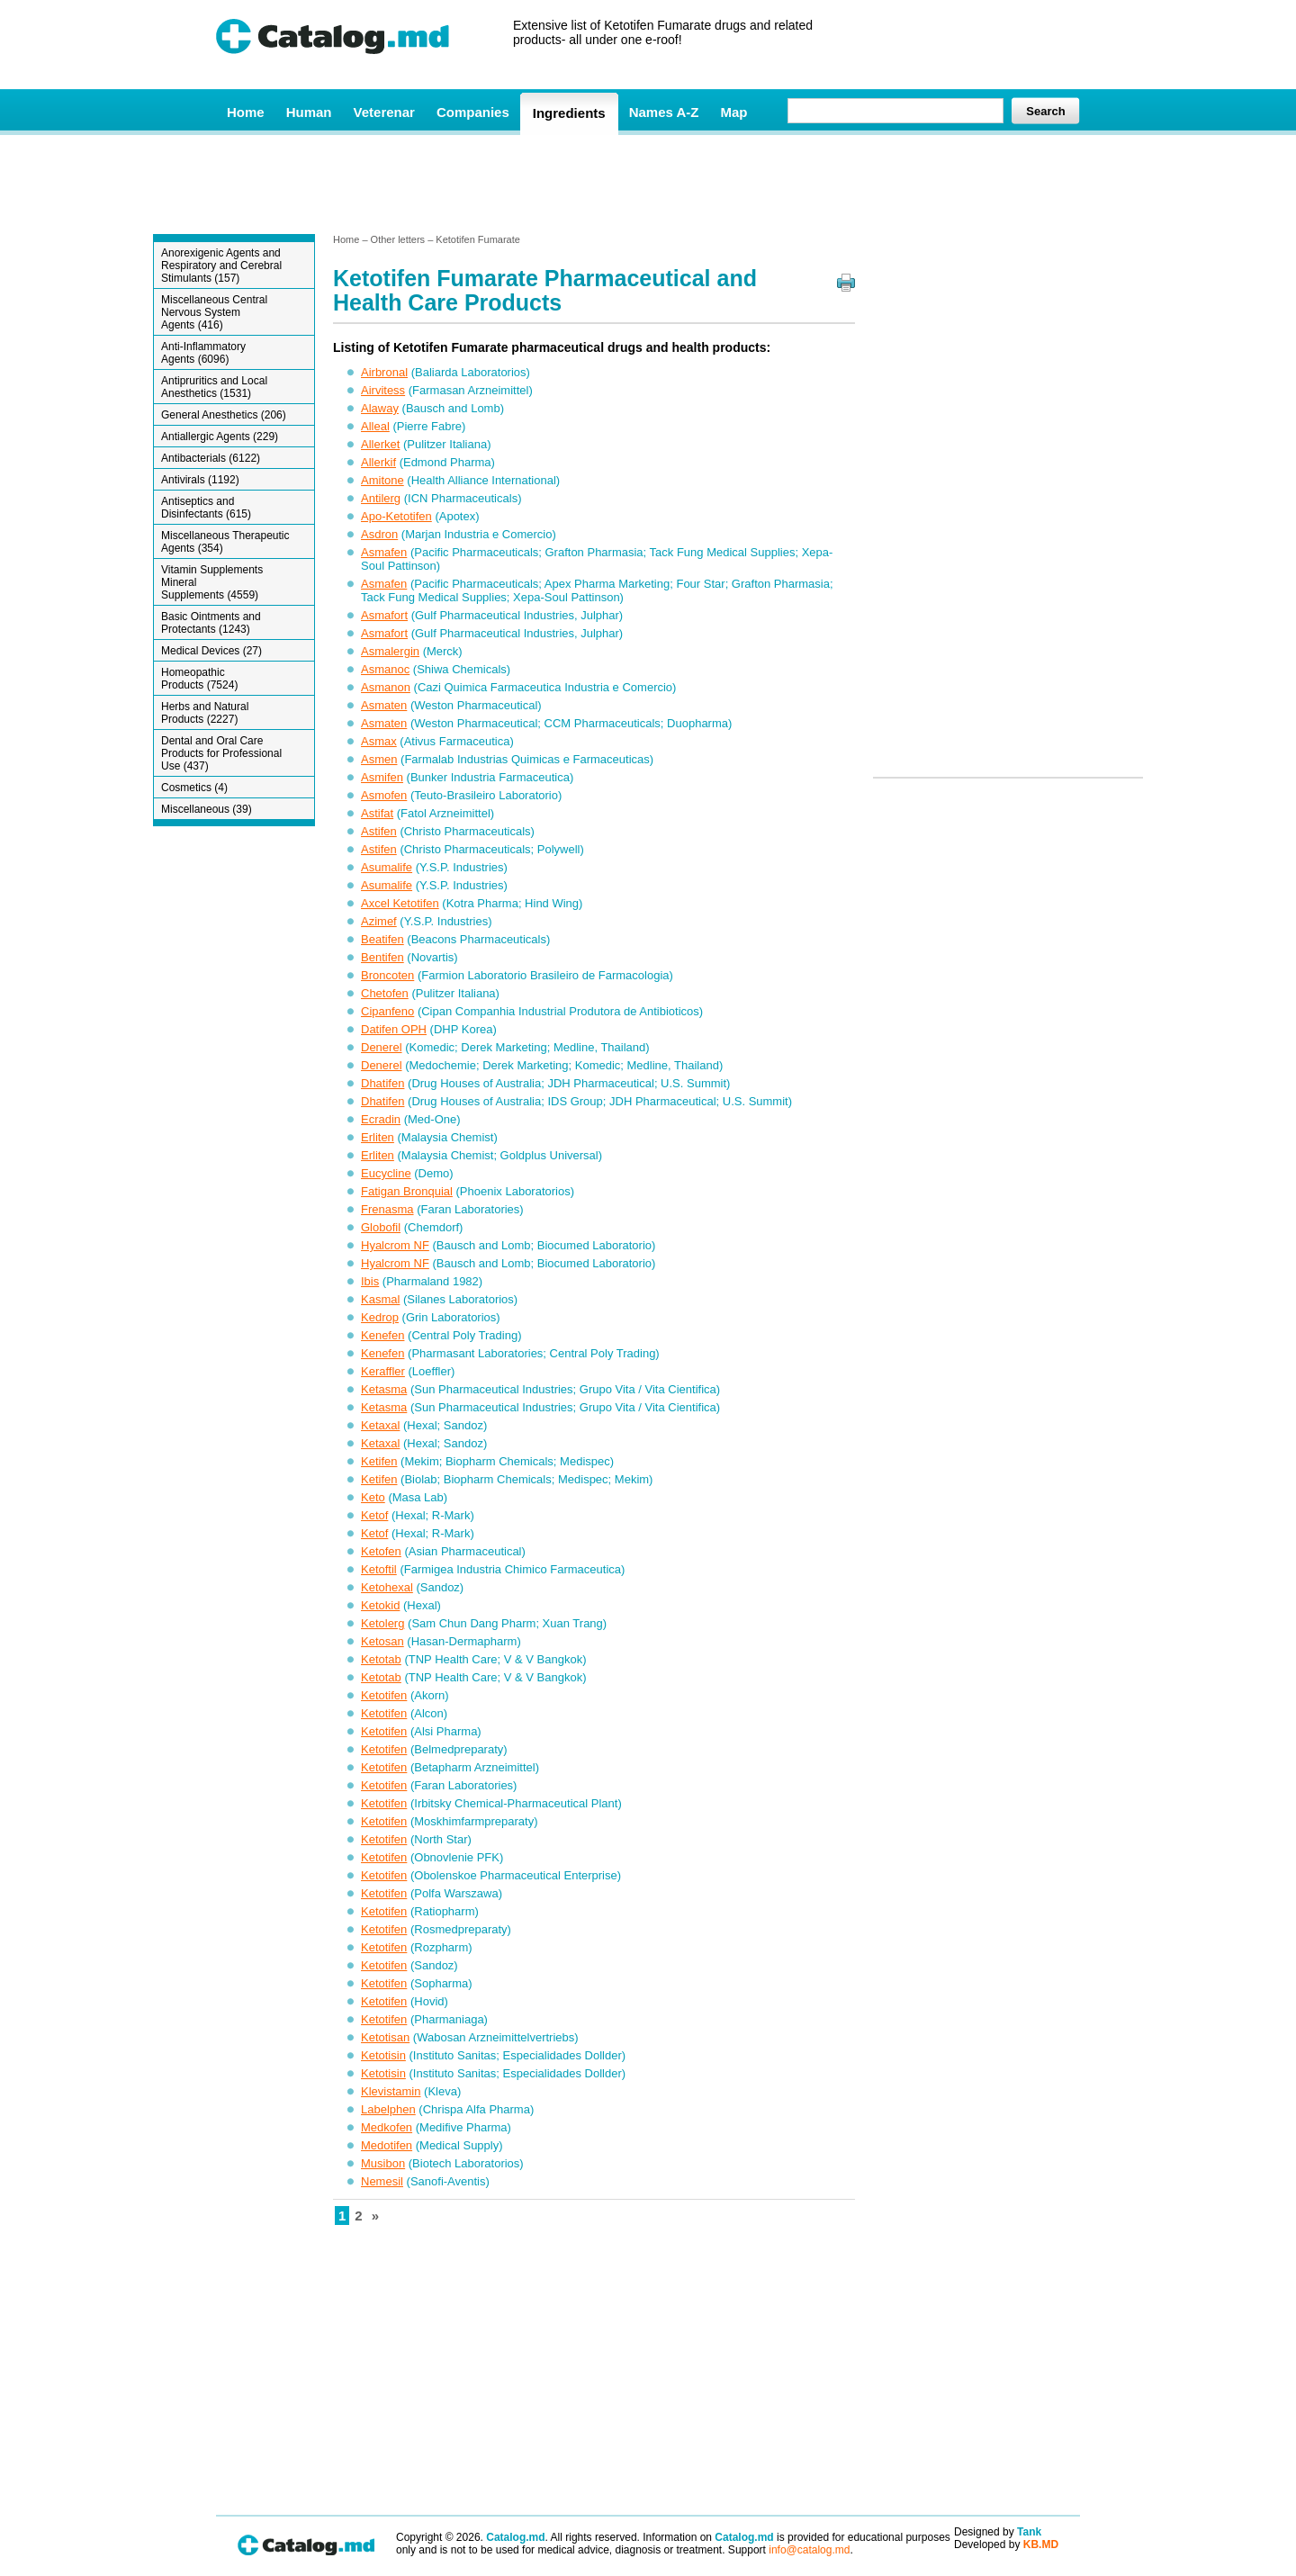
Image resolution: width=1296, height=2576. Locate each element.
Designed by (997, 2532)
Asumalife (386, 867)
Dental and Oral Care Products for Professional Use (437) (221, 753)
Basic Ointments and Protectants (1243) (211, 622)
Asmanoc (385, 669)
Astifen (379, 831)
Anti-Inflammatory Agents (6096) (203, 352)
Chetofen (385, 993)
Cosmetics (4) (194, 787)
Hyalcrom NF (395, 1245)
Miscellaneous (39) (206, 809)
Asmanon (385, 687)
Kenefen (382, 1335)
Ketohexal (387, 1587)
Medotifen (386, 2145)
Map (733, 112)
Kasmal (380, 1299)
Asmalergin (390, 651)
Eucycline (386, 1173)
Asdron (379, 534)
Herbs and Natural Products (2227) (204, 712)
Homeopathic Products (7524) (199, 678)
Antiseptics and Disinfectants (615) (206, 507)
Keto (373, 1497)
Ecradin (380, 1119)
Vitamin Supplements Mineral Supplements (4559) (212, 582)
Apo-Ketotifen (396, 516)
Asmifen (382, 777)
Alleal (375, 426)
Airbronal (384, 372)
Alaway (380, 408)
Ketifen (379, 1461)
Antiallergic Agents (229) (219, 436)
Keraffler (383, 1371)
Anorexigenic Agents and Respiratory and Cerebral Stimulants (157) (221, 265)
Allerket (380, 444)
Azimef (379, 921)
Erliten (377, 1137)
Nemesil (382, 2181)
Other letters (398, 239)
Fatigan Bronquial (407, 1191)
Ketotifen (384, 1695)
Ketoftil (379, 1569)
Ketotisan (385, 2037)
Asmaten (384, 705)
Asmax (379, 741)
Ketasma (384, 1389)
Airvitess (383, 390)
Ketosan (382, 1641)
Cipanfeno (387, 1011)
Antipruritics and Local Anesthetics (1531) (214, 387)
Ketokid (380, 1605)
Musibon (383, 2163)
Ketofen (381, 1551)
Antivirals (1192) (200, 479)
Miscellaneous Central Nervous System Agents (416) (214, 312)
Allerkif (378, 462)
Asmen (379, 759)
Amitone (382, 480)
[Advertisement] (647, 182)
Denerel (381, 1047)
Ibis (370, 1281)
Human (309, 112)
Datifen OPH (394, 1029)
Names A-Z (664, 112)
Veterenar (384, 112)
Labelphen (388, 2109)
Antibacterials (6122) (210, 458)
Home (246, 112)
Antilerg (380, 498)
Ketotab (381, 1659)
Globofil (380, 1227)
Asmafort (384, 615)
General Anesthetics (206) (223, 415)
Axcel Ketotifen (400, 903)
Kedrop (380, 1317)
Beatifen (382, 939)
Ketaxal (380, 1425)
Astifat (377, 813)
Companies (472, 112)
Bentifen (382, 957)
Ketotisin (383, 2055)
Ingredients (569, 113)
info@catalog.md (809, 2550)
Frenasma (387, 1209)
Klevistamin (390, 2091)
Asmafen (384, 552)
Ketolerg (382, 1623)
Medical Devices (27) (211, 650)
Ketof (374, 1515)
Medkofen (386, 2127)
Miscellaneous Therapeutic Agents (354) (225, 541)
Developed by (1006, 2544)
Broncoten (387, 975)
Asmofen (384, 795)
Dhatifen (382, 1083)
